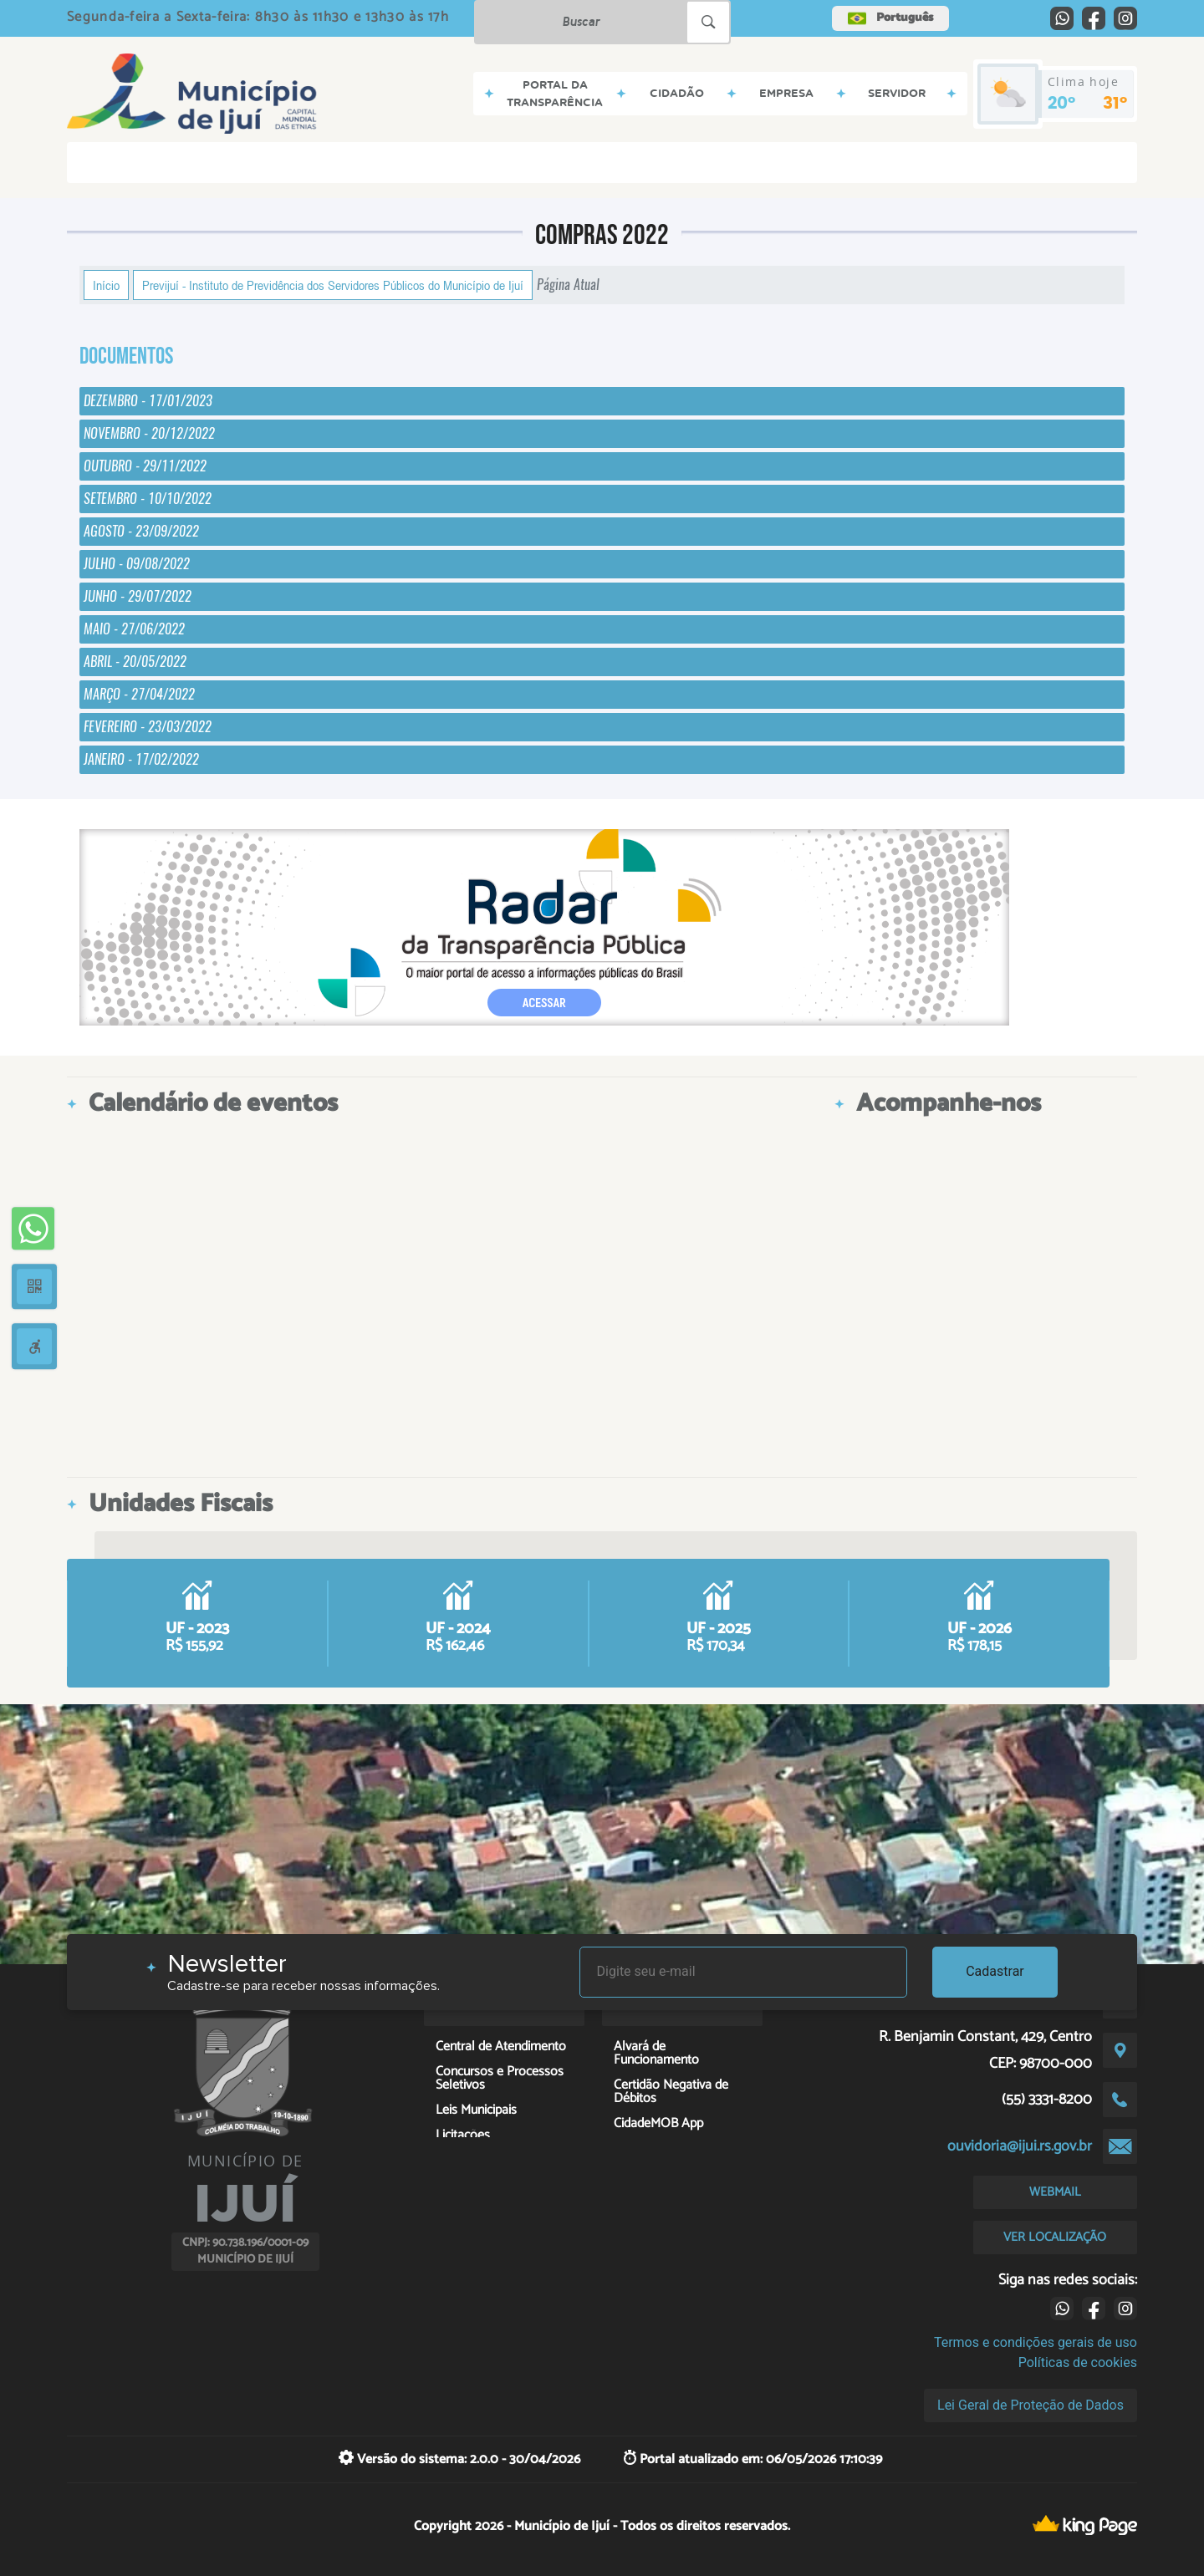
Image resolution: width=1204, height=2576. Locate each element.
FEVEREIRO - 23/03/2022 (148, 727)
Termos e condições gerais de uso (1035, 2342)
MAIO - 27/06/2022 (134, 629)
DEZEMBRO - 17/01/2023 (148, 401)
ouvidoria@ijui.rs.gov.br (1019, 2146)
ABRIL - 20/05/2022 (135, 661)
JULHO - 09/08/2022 (137, 564)
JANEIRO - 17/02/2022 (141, 759)
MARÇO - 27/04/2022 (139, 694)
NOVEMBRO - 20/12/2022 (149, 433)
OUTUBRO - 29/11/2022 (145, 466)
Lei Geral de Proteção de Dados (1030, 2405)
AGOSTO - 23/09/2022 (141, 531)
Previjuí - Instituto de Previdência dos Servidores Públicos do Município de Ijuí (332, 285)
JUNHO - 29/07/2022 (137, 596)
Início (106, 285)
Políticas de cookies (1077, 2362)
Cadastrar (995, 1971)
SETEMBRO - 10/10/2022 (148, 498)
